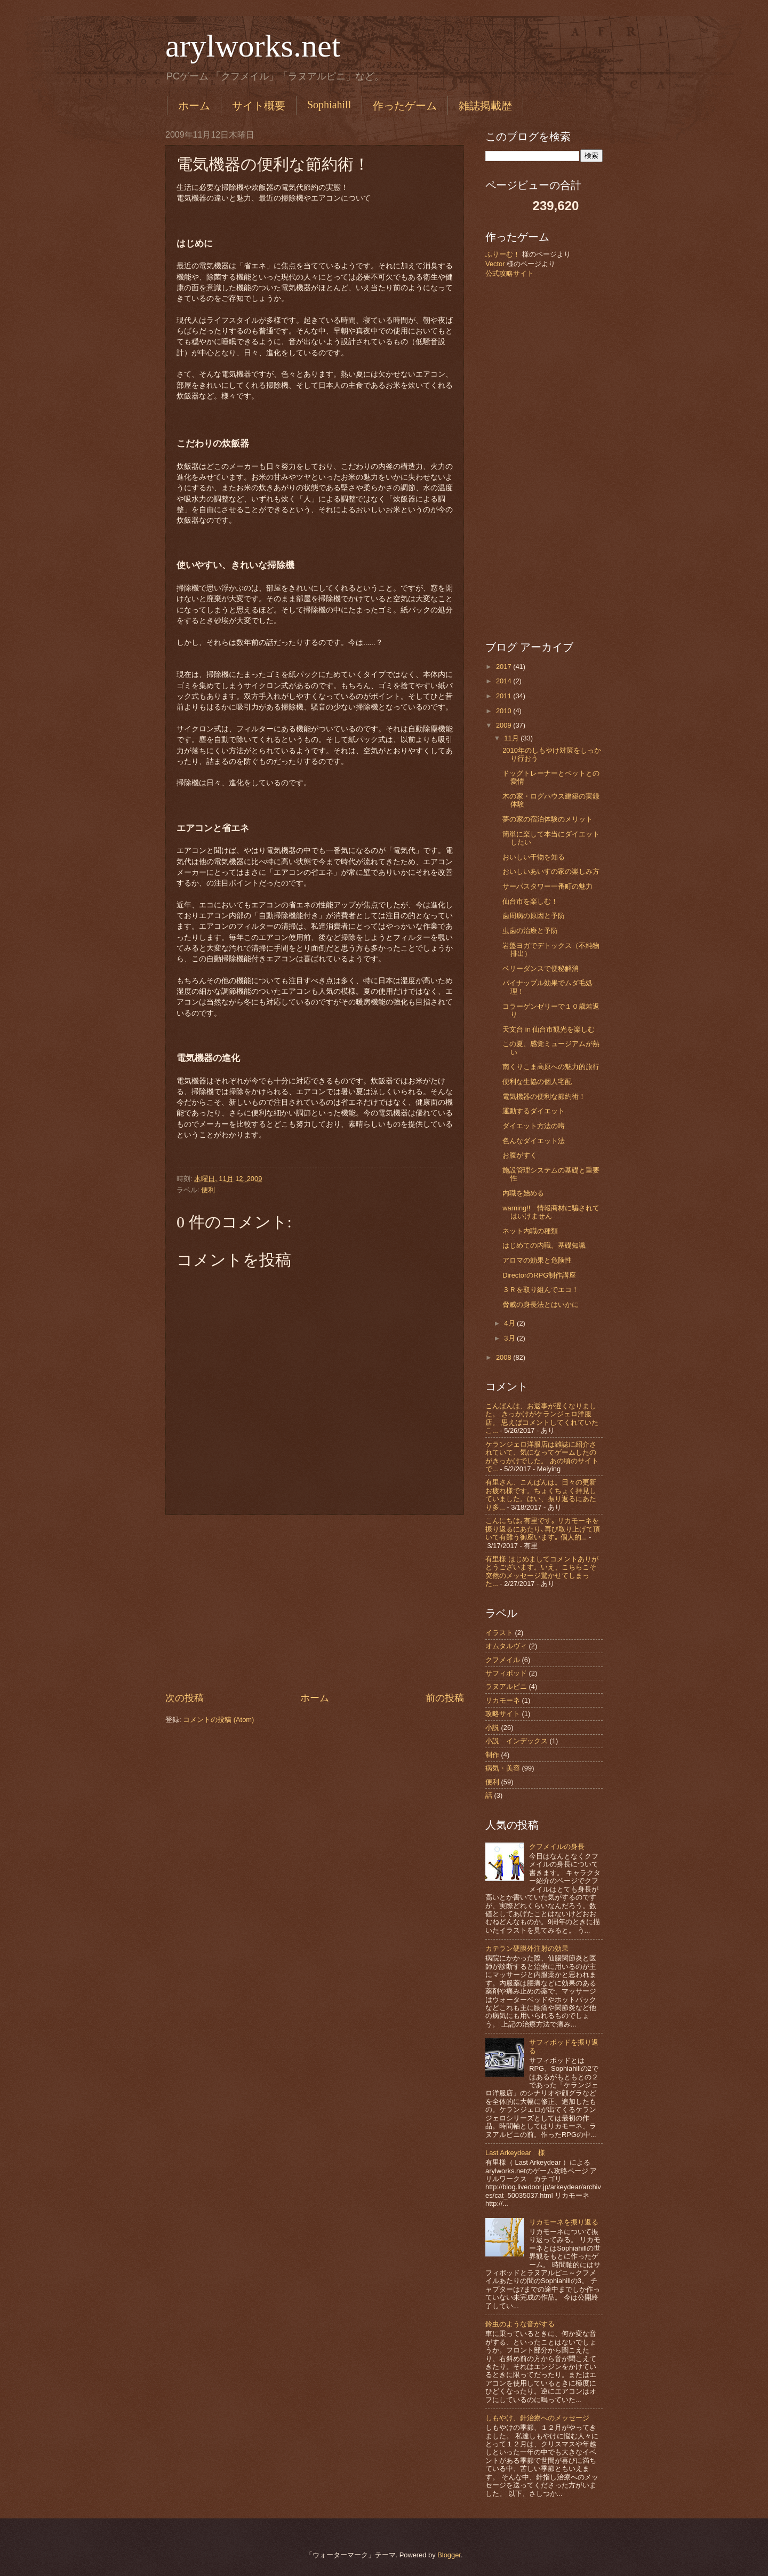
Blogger (449, 2555)
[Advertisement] (314, 1603)
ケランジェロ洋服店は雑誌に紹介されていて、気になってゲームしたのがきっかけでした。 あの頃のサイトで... (541, 1456)
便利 (208, 1190)
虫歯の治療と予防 (530, 931)
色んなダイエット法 (533, 1141)
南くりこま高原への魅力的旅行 (550, 1067)
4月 (510, 1323)
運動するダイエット (533, 1111)
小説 (492, 1728)
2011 (504, 696)
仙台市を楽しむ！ (530, 901)
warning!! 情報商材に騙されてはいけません (550, 1212)
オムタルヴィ (506, 1646)
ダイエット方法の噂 (533, 1126)
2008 (504, 1357)
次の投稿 (184, 1698)
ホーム (194, 105)
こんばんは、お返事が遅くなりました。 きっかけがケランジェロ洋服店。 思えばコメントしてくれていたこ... (541, 1418)
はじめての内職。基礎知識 (544, 1245)
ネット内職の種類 (530, 1231)
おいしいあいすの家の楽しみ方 (550, 871)
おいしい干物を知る (533, 857)
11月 (512, 738)
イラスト (499, 1633)
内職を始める (523, 1193)
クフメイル (502, 1660)
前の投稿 (445, 1698)
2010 (504, 711)
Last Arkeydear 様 (515, 2153)
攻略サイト (502, 1714)
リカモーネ (502, 1700)
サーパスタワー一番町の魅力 (547, 886)
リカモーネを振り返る (563, 2222)
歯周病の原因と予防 (533, 916)
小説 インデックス (516, 1741)
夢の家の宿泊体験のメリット (547, 819)
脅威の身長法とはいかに (540, 1305)
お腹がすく (519, 1155)
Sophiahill (329, 104)
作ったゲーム (405, 105)
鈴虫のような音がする (520, 2324)
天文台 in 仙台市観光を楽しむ (548, 1029)
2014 (504, 681)
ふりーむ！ (502, 254)
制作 (492, 1755)
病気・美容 (502, 1768)
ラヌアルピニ (506, 1686)
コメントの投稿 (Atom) (218, 1720)
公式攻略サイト (509, 273)
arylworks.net (252, 45)
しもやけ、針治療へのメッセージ (537, 2418)
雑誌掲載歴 (485, 105)
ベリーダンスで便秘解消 (540, 968)
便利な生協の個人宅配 (537, 1082)
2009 (504, 725)
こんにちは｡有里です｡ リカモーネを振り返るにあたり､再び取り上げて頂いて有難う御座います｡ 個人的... (542, 1529)
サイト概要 (258, 105)
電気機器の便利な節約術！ (544, 1096)
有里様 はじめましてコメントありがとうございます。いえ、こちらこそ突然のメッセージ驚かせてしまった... (541, 1571)
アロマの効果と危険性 (537, 1260)
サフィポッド (506, 1673)
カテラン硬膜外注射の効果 (527, 1948)
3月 (510, 1338)
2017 (504, 667)
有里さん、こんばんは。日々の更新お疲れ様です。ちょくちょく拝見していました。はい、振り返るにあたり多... (540, 1494)
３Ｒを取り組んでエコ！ (540, 1290)
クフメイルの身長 (557, 1847)
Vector (495, 264)
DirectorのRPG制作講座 (539, 1275)
